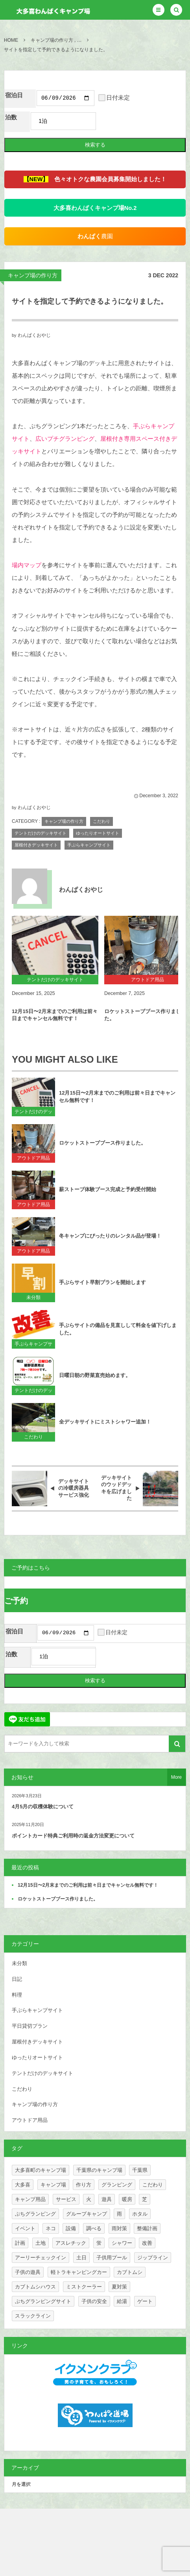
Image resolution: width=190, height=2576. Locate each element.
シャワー (122, 2245)
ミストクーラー (84, 2289)
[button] (158, 10)
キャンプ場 (53, 2187)
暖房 (127, 2202)
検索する (95, 146)
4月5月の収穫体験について (43, 1809)
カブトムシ (129, 2274)
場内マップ (26, 566)
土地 (40, 2245)
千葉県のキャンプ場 (99, 2172)
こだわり (101, 822)
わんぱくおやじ (34, 336)
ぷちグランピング (35, 2216)
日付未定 (114, 98)
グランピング (116, 2187)
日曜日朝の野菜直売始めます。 (95, 1376)
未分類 (33, 1298)
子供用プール (111, 2260)
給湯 (122, 2304)
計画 (20, 2245)
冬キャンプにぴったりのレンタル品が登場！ (110, 1237)
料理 (17, 1997)
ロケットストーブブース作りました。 (102, 1144)
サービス (66, 2202)
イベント (25, 2231)
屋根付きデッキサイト (36, 846)
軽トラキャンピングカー (79, 2274)
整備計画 (147, 2231)
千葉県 (140, 2172)
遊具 (106, 2202)
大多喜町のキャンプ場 (40, 2172)
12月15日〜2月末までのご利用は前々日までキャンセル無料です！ (55, 1016)
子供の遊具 (28, 2274)
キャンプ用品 (30, 2202)
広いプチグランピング (64, 439)
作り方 (83, 2187)
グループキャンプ (86, 2216)
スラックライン (33, 2318)
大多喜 (22, 2187)
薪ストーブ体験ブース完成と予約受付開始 (107, 1190)
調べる (93, 2231)
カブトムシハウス (35, 2289)
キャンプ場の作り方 (32, 276)
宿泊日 (14, 95)
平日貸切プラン (30, 2028)
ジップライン (152, 2260)
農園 (95, 237)
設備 (71, 2231)
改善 (147, 2245)
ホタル (140, 2216)
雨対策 (119, 2231)
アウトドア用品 (33, 1159)
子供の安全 (94, 2304)
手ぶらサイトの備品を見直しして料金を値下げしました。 (118, 1330)
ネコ (51, 2231)
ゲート (145, 2304)
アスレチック (70, 2245)
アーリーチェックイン (40, 2260)
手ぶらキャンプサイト (89, 846)
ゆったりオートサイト (97, 834)
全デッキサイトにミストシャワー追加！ (105, 1423)
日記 (17, 1981)
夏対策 (119, 2289)
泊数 (11, 118)
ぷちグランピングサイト (43, 2304)
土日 (81, 2260)
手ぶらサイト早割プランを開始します (102, 1283)
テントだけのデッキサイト (40, 834)
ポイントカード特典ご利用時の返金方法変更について (73, 1838)
